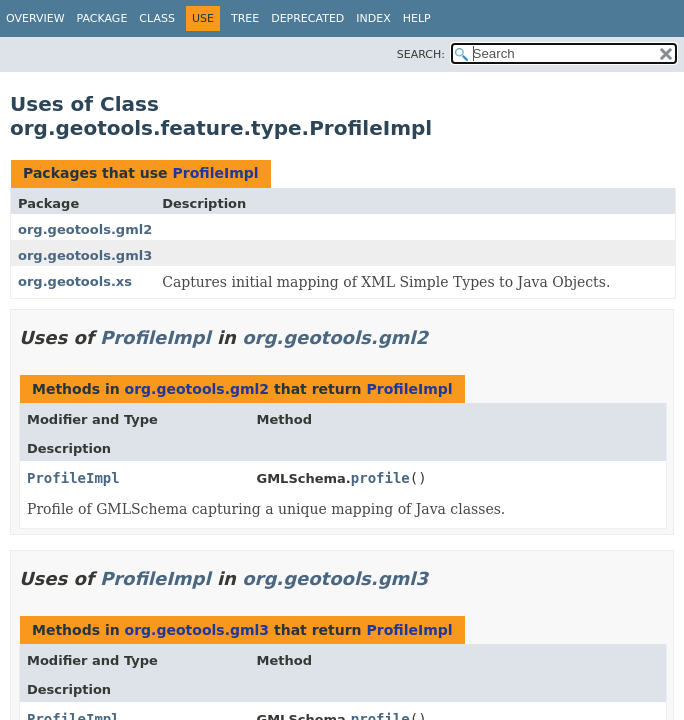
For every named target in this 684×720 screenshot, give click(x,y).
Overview (35, 18)
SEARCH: (421, 54)
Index (373, 18)
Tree (245, 18)
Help (417, 18)
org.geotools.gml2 (85, 229)
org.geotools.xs (75, 281)
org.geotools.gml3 (85, 255)
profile (380, 478)
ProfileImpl (215, 173)
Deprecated (307, 18)
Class (157, 18)
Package (102, 18)
